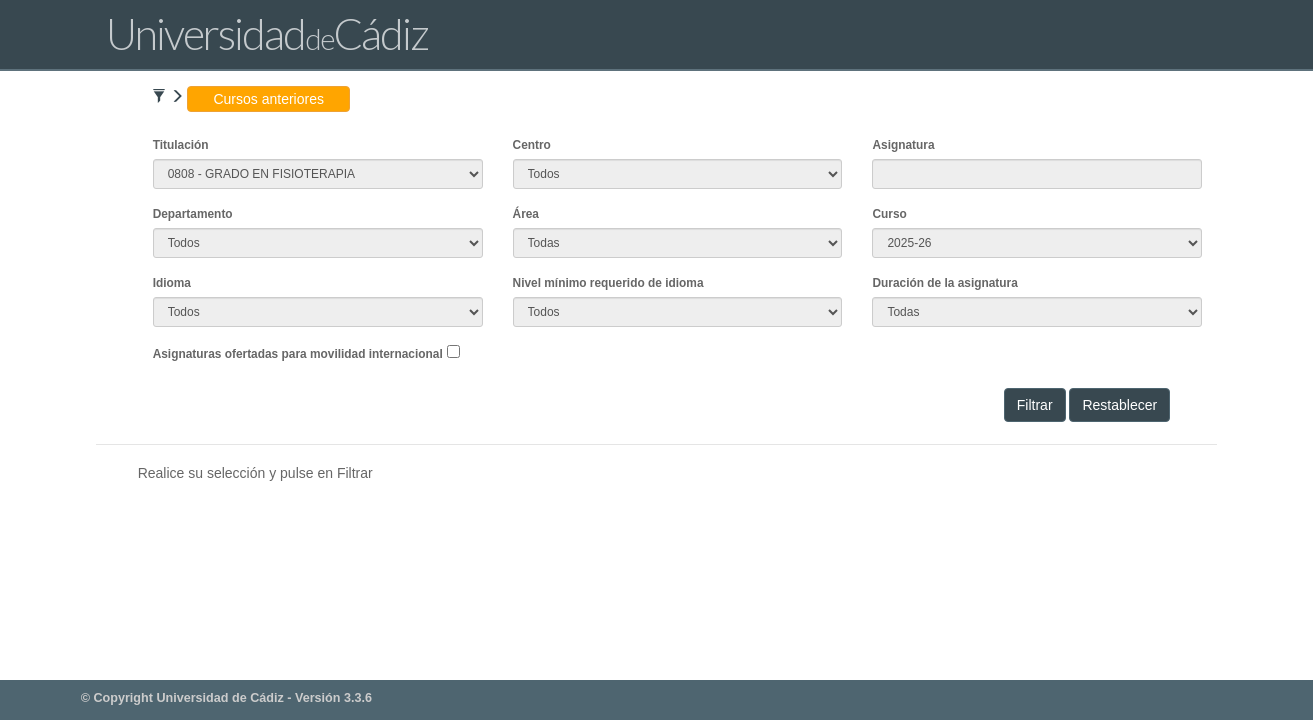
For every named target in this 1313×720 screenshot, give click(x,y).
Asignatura (903, 145)
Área (526, 214)
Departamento (193, 214)
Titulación (181, 145)
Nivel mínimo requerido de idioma (608, 283)
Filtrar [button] (1035, 405)
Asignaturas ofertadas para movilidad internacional (298, 354)
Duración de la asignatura (944, 283)
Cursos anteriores (268, 99)
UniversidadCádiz (267, 33)
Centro (532, 145)
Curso (889, 214)
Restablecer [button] (1119, 405)
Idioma (172, 283)
